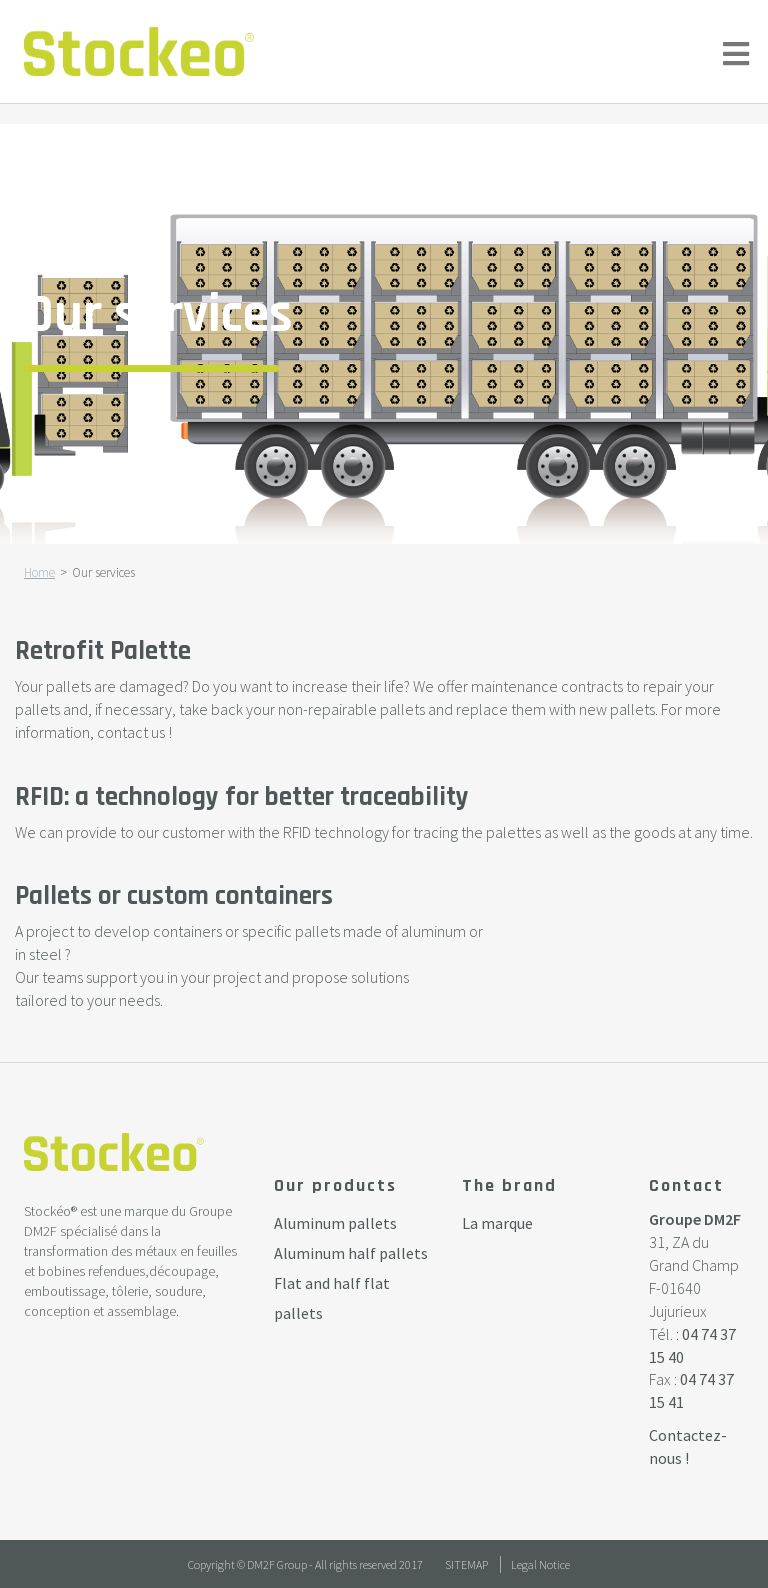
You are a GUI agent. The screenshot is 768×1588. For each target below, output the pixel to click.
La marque (497, 1223)
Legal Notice (540, 1564)
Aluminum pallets (335, 1223)
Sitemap (466, 1564)
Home (39, 572)
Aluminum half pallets (351, 1253)
